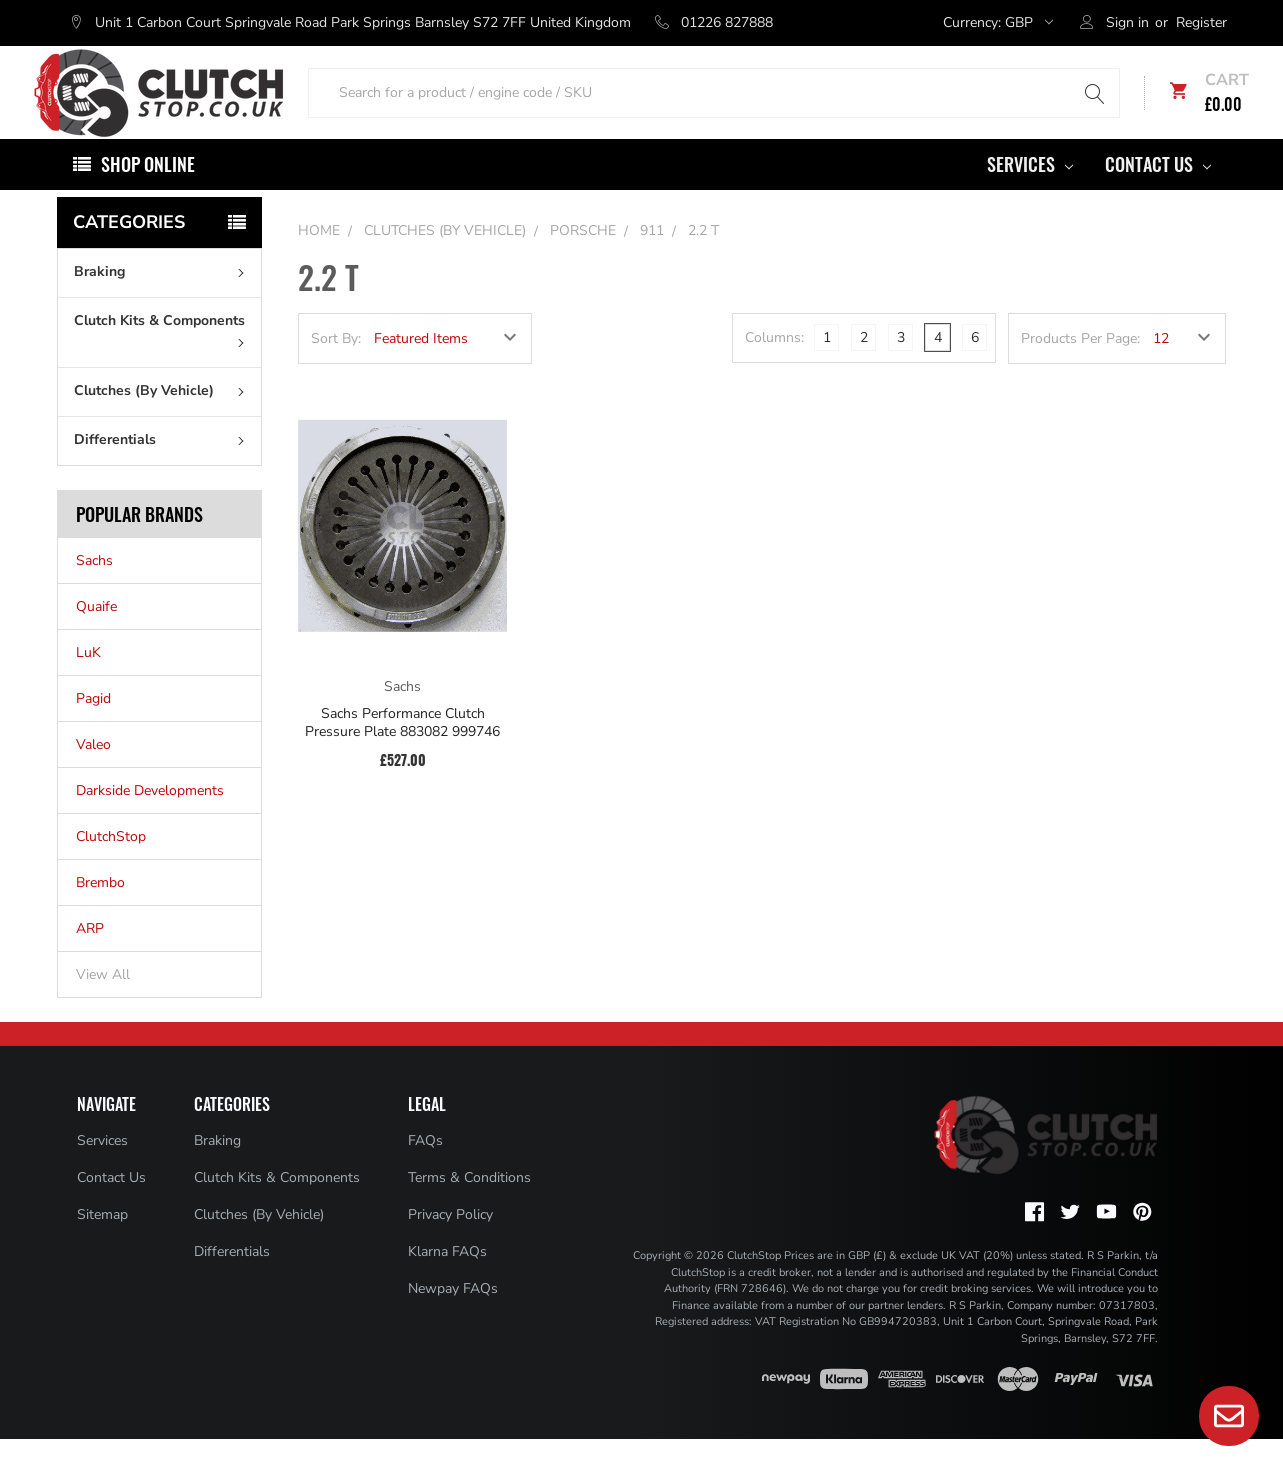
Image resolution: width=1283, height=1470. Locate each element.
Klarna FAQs (447, 1282)
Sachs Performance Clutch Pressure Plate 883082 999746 (402, 753)
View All (103, 1005)
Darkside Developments (150, 821)
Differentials (163, 470)
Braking (163, 302)
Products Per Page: (1080, 369)
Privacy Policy (450, 1245)
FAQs (425, 1171)
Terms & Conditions (469, 1208)
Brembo (100, 913)
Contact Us (1158, 195)
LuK (88, 683)
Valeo (93, 775)
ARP (90, 959)
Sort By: (336, 369)
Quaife (96, 637)
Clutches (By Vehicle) (163, 421)
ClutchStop (111, 867)
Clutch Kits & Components (163, 360)
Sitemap (102, 1245)
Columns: (774, 368)
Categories (129, 253)
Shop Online (148, 195)
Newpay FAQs (453, 1319)
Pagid (93, 729)
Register (1201, 22)
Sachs (94, 591)
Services (1030, 195)
